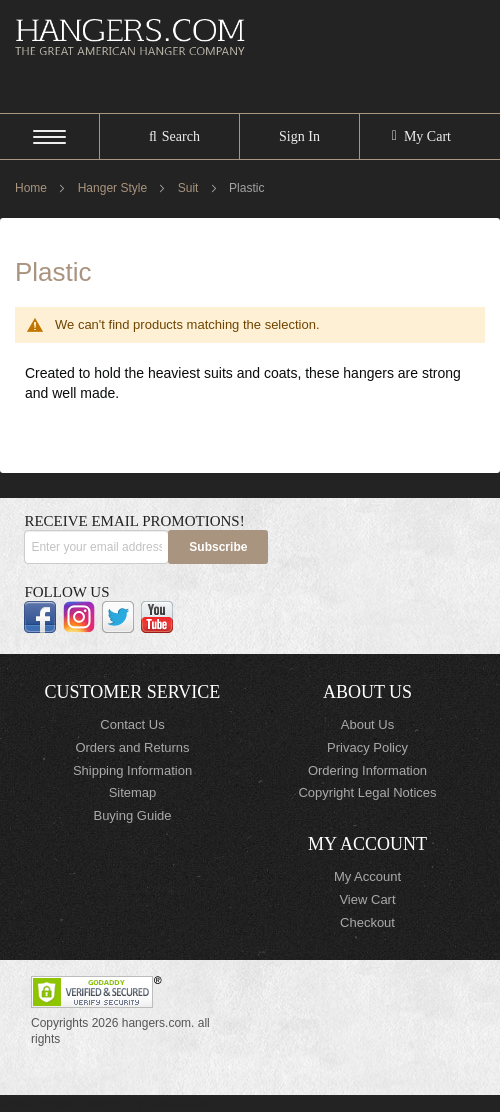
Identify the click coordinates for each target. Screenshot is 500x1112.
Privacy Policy (367, 747)
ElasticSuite (177, 1103)
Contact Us (132, 724)
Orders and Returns (132, 747)
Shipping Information (132, 770)
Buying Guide (132, 815)
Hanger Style (114, 188)
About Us (367, 724)
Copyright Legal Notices (367, 792)
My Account (367, 876)
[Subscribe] (218, 547)
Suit (190, 188)
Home (32, 188)
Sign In (299, 136)
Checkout (367, 922)
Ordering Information (367, 770)
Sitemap (133, 792)
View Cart (367, 899)
